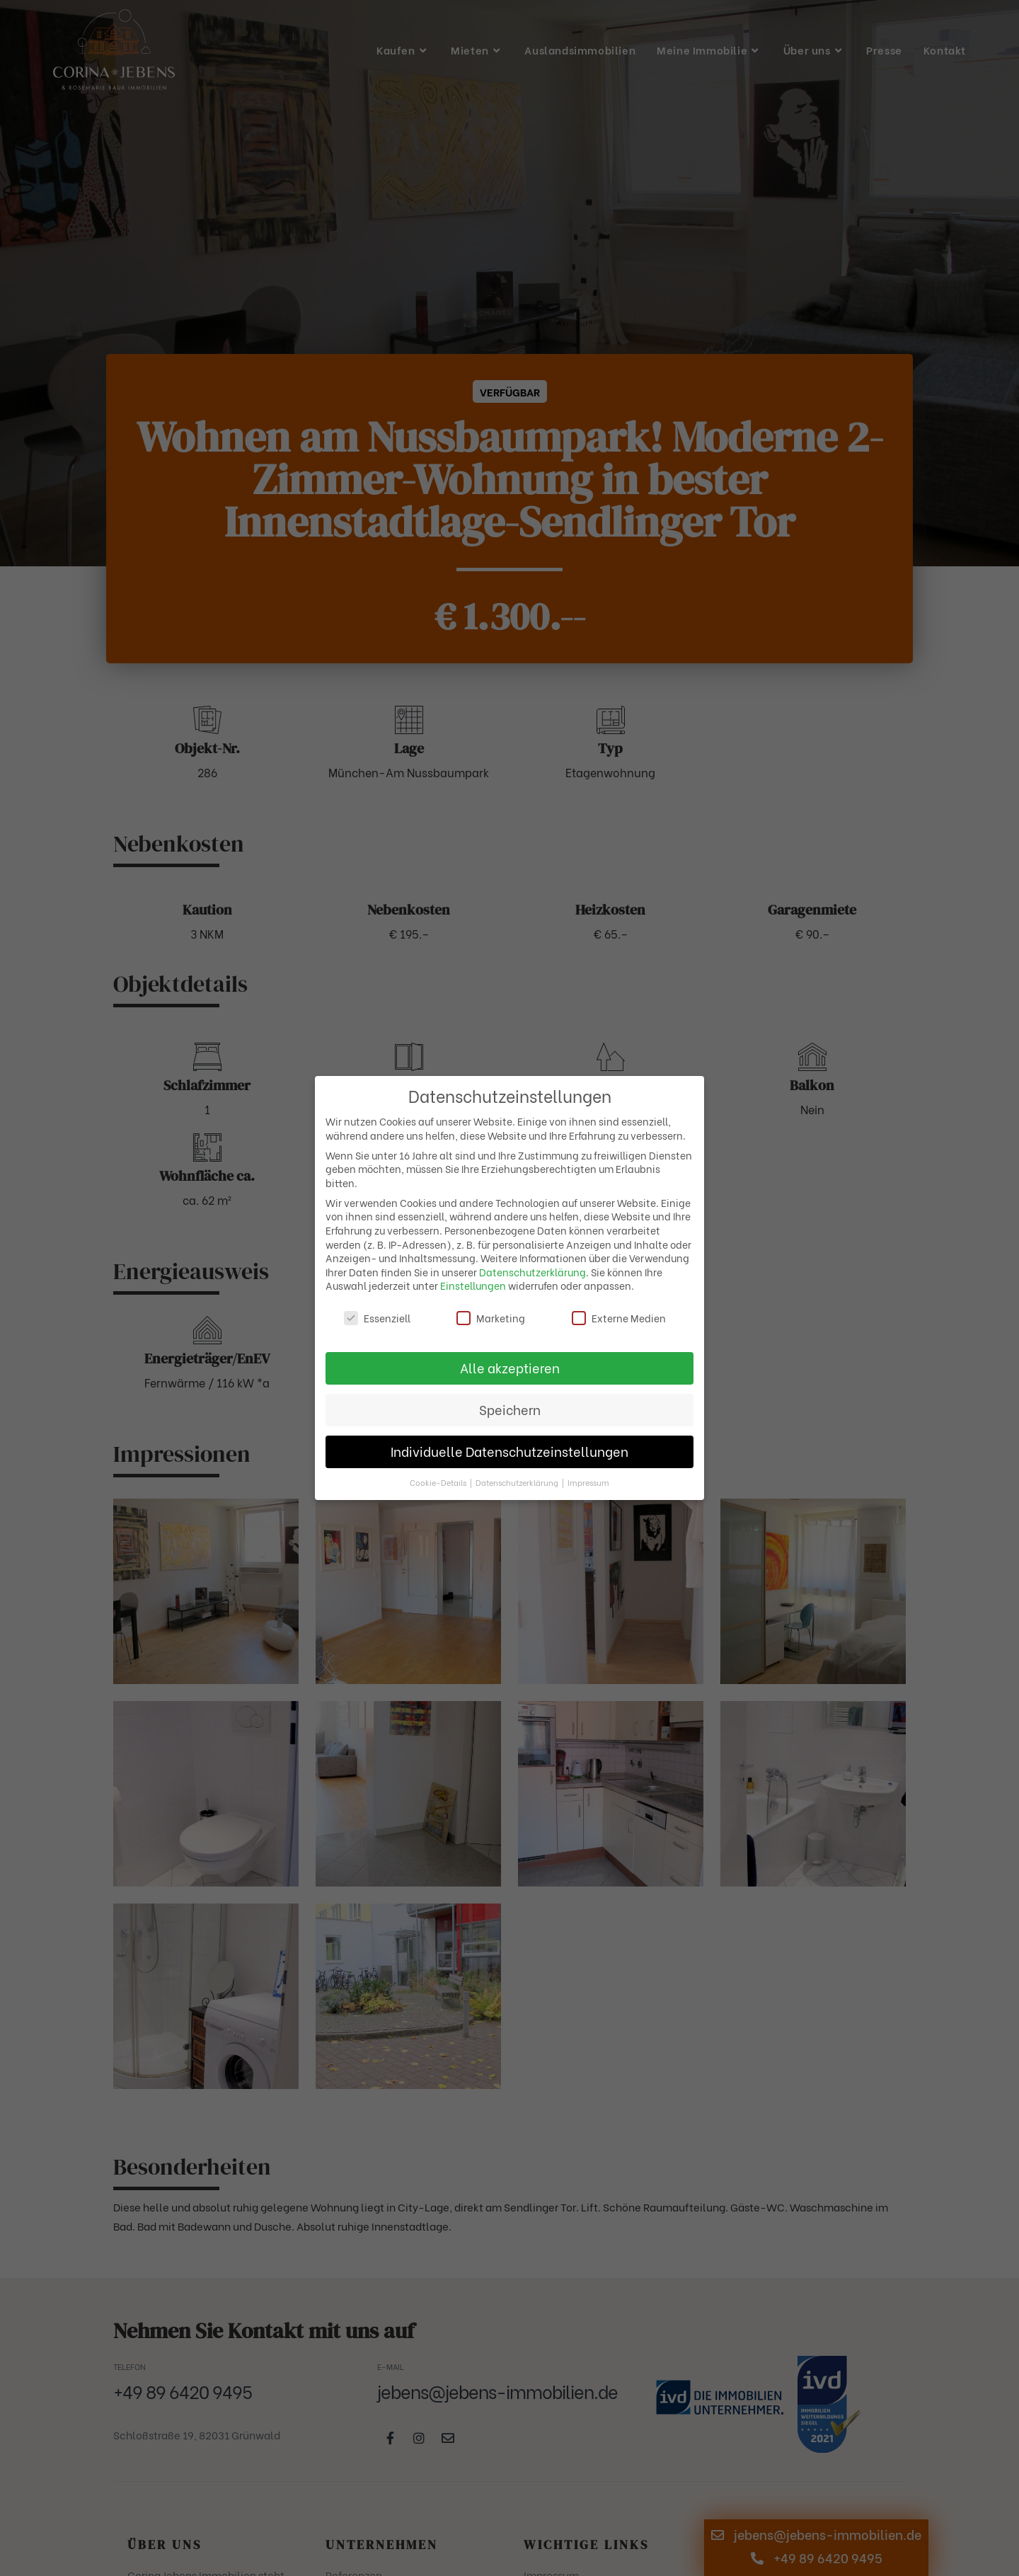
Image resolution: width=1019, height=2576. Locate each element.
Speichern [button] (510, 1409)
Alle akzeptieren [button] (510, 1367)
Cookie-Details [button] (439, 1482)
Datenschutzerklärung (532, 1271)
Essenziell (377, 1317)
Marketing (490, 1317)
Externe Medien (619, 1317)
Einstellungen (473, 1285)
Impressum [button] (588, 1482)
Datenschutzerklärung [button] (518, 1482)
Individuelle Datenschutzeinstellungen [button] (509, 1451)
